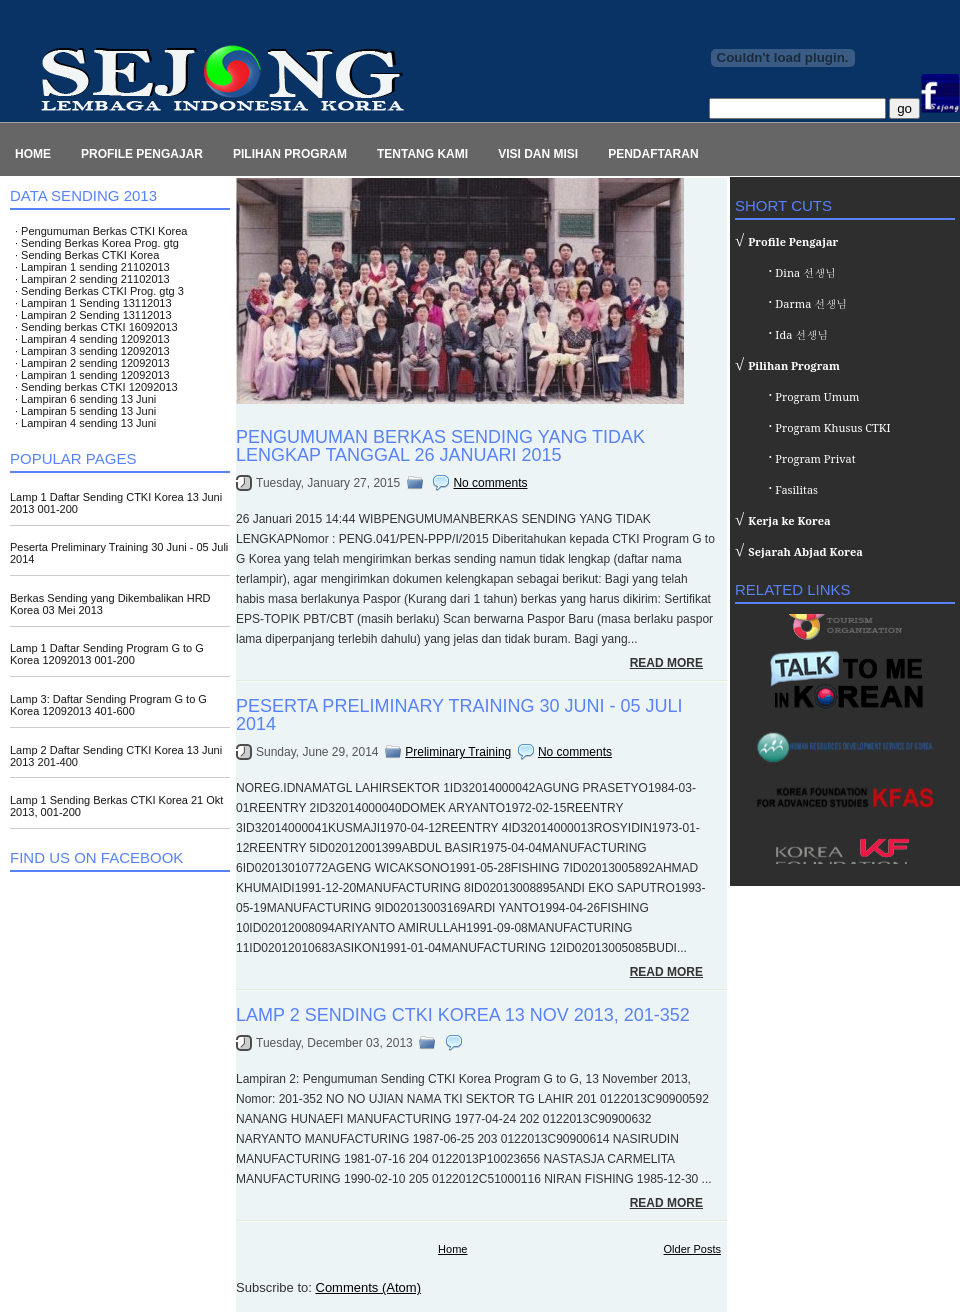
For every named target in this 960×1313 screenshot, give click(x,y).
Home (33, 154)
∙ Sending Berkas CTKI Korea (87, 255)
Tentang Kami (422, 154)
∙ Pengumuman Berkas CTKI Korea (101, 231)
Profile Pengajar (142, 154)
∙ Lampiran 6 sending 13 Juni (85, 399)
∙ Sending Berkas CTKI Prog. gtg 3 (99, 291)
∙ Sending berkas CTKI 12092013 (96, 387)
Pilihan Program (290, 154)
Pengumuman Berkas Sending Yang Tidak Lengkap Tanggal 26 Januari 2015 (440, 446)
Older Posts (692, 1249)
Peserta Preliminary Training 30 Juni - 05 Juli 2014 (459, 715)
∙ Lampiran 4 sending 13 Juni (85, 423)
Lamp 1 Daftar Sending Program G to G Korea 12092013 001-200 (107, 654)
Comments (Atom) (368, 1287)
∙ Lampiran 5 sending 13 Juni (85, 411)
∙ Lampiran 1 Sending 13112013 (93, 303)
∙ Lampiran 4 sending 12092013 (92, 339)
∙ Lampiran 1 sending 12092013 (92, 375)
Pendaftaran (653, 154)
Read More (666, 663)
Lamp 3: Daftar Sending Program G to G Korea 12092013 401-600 (108, 705)
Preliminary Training (458, 752)
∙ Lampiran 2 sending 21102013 (92, 279)
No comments (490, 483)
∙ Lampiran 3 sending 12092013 (92, 351)
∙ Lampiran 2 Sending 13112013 (93, 315)
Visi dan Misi (538, 154)
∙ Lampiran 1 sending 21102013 (92, 267)
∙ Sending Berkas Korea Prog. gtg (97, 243)
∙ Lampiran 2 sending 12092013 (92, 363)
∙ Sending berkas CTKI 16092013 (96, 327)
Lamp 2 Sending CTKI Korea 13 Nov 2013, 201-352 (463, 1015)
